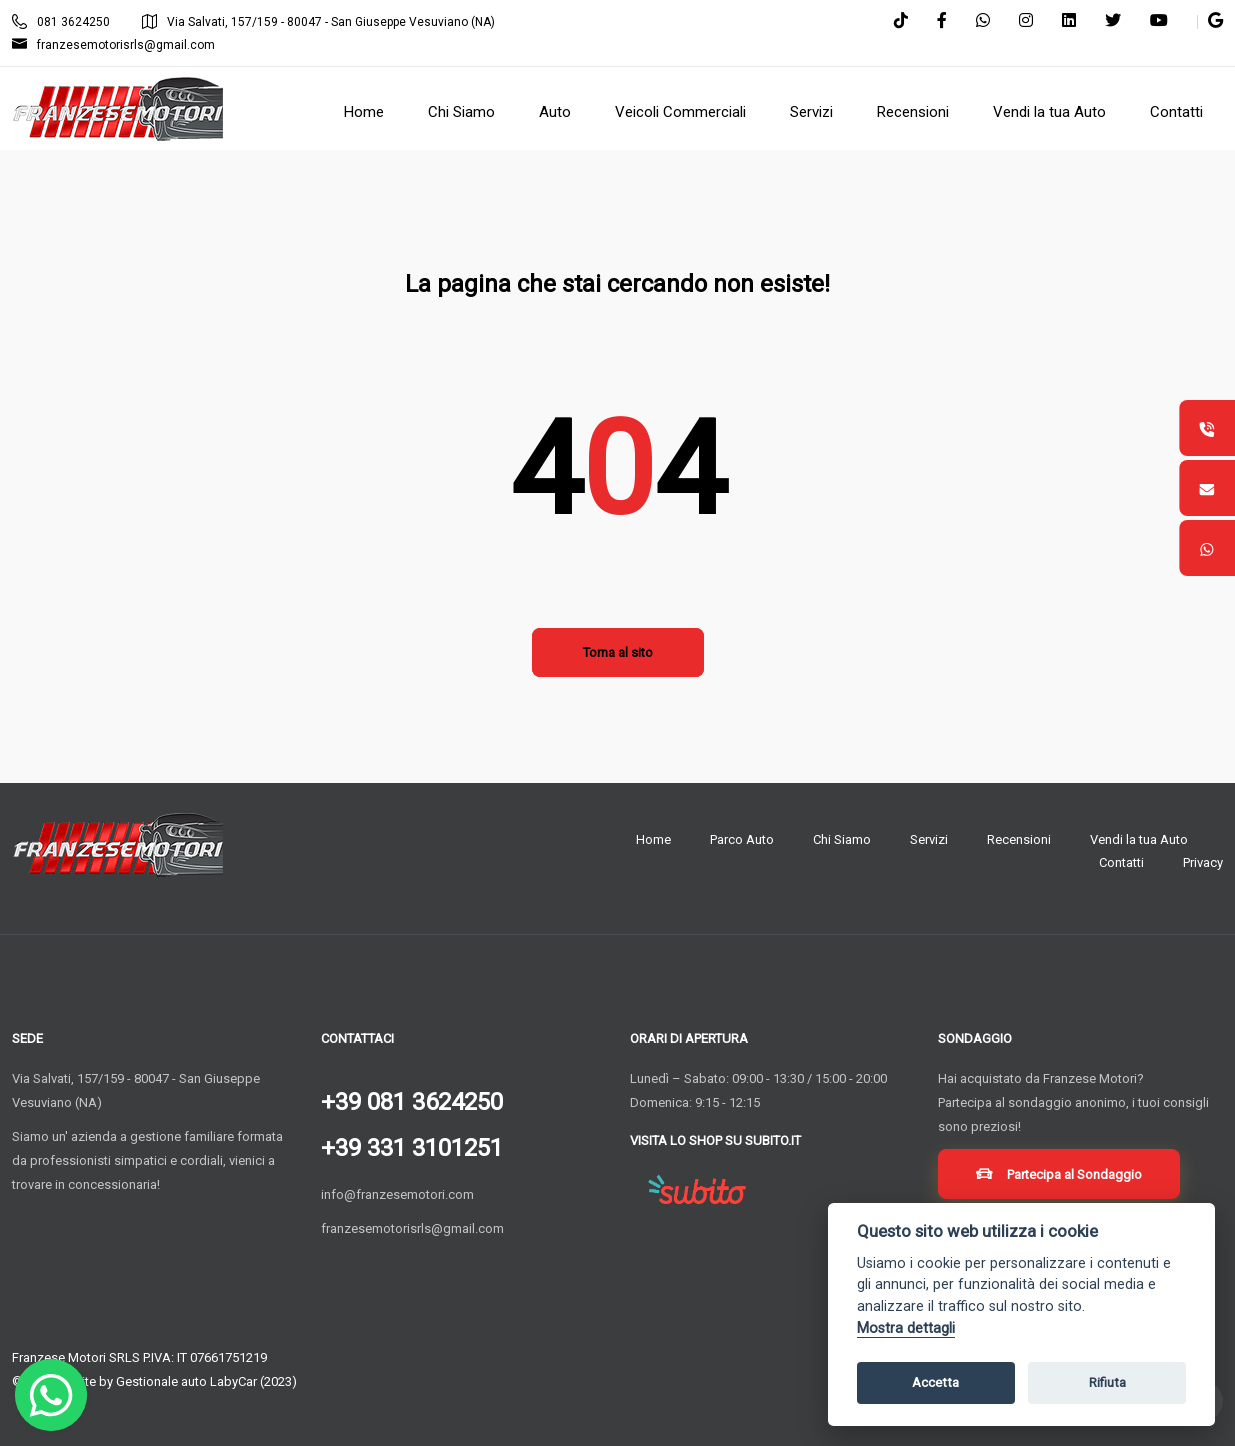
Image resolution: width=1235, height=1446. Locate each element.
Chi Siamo (842, 839)
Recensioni (1019, 839)
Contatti (1121, 862)
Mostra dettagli (906, 1328)
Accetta (935, 1382)
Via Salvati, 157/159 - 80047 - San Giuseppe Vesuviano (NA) (318, 22)
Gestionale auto (161, 1381)
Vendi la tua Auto (1139, 839)
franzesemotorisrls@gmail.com (113, 45)
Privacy (1203, 862)
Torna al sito (618, 652)
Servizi (929, 839)
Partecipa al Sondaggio (1062, 1177)
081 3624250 (61, 22)
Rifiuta (1107, 1382)
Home (653, 839)
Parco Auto (742, 839)
